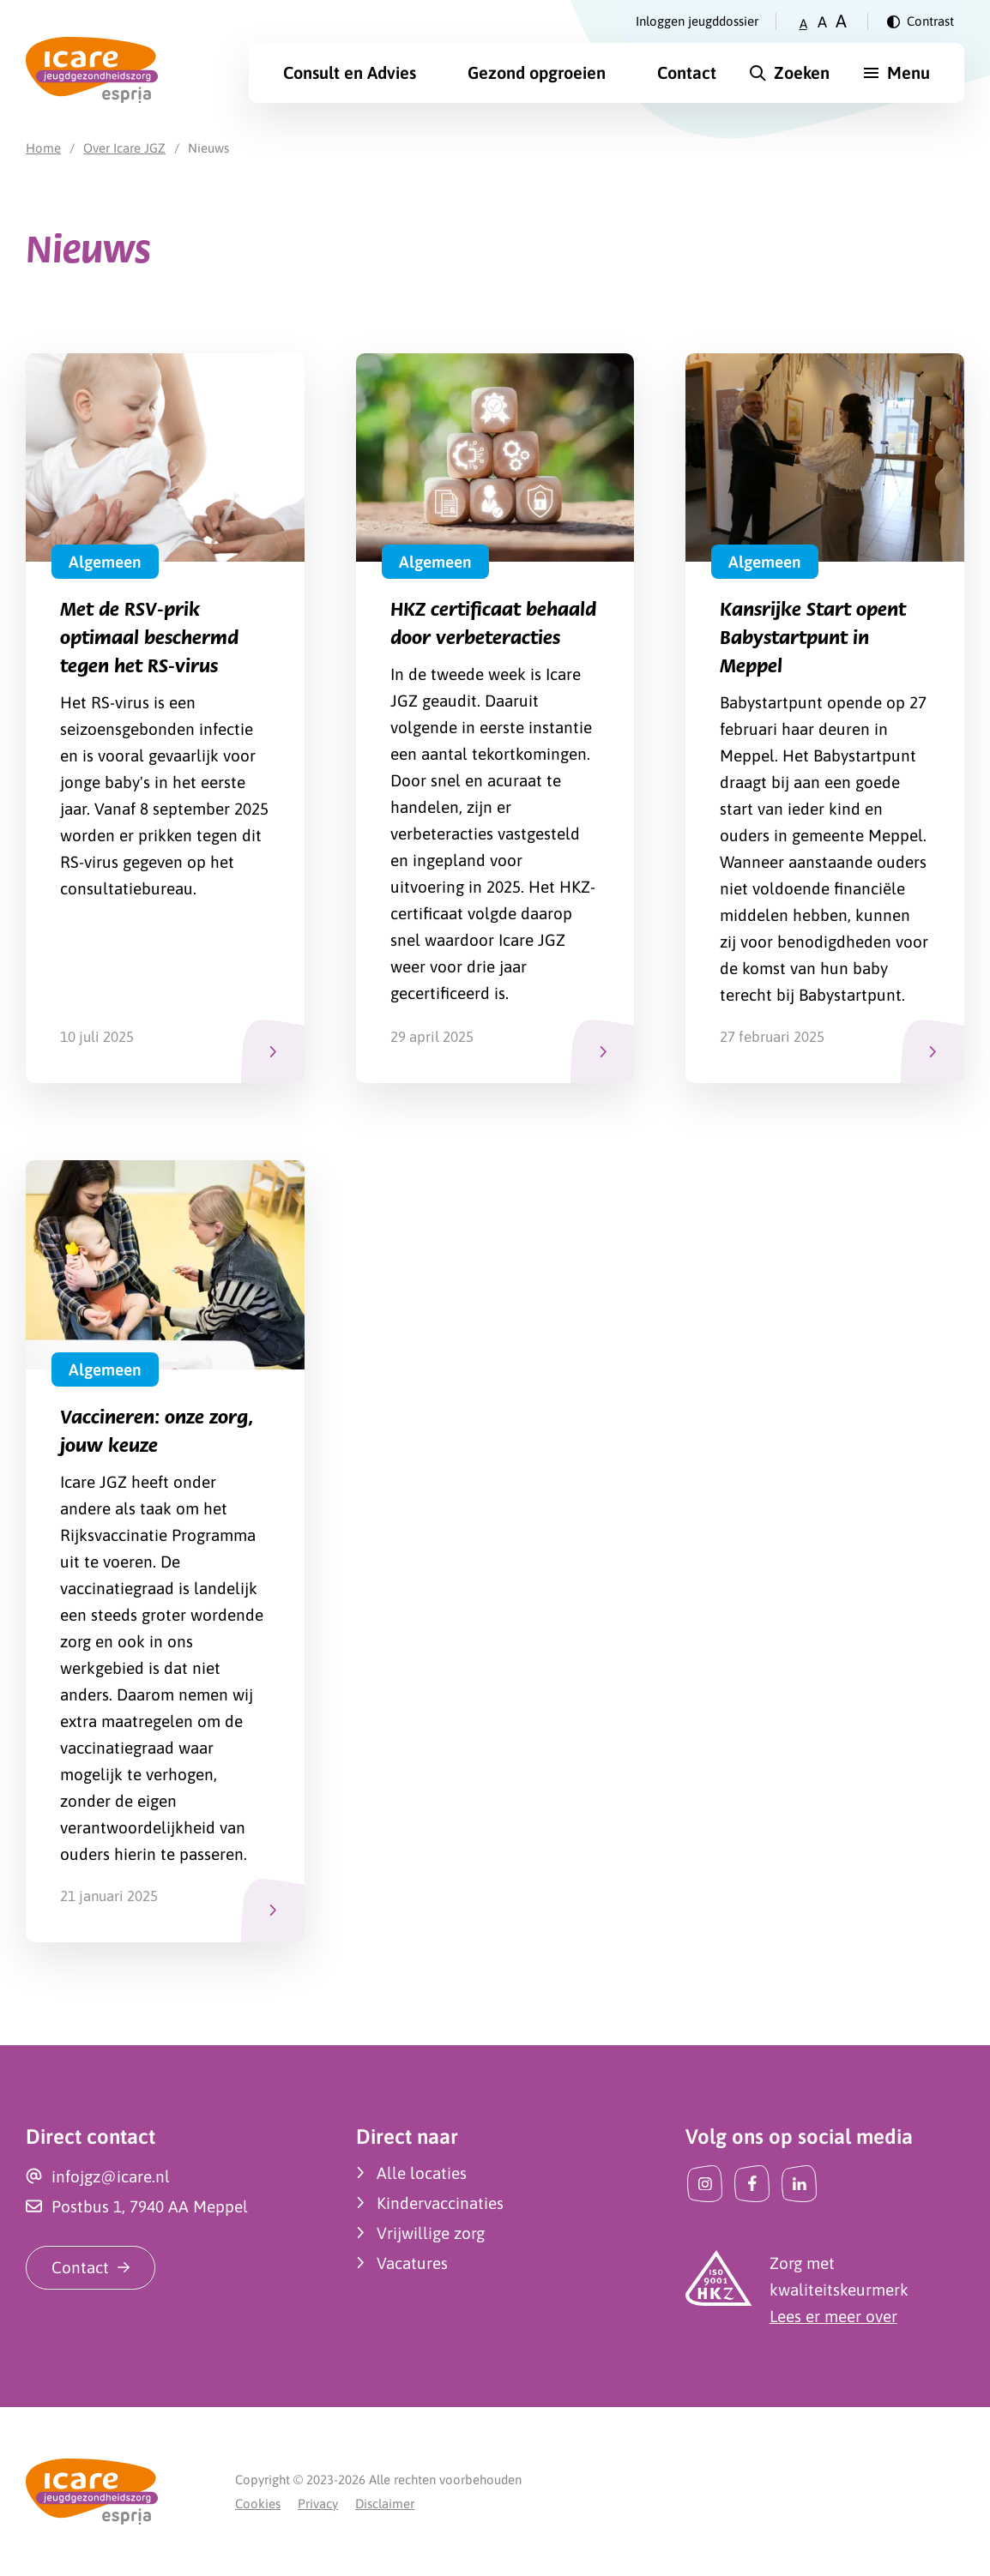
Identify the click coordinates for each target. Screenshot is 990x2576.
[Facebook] (752, 2183)
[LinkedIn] (799, 2183)
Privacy (318, 2503)
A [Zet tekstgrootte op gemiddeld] (822, 22)
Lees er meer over (833, 2316)
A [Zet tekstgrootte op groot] (841, 21)
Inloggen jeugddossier (697, 21)
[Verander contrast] (920, 21)
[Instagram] (704, 2183)
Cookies (258, 2503)
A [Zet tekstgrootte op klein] (803, 23)
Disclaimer (384, 2503)
